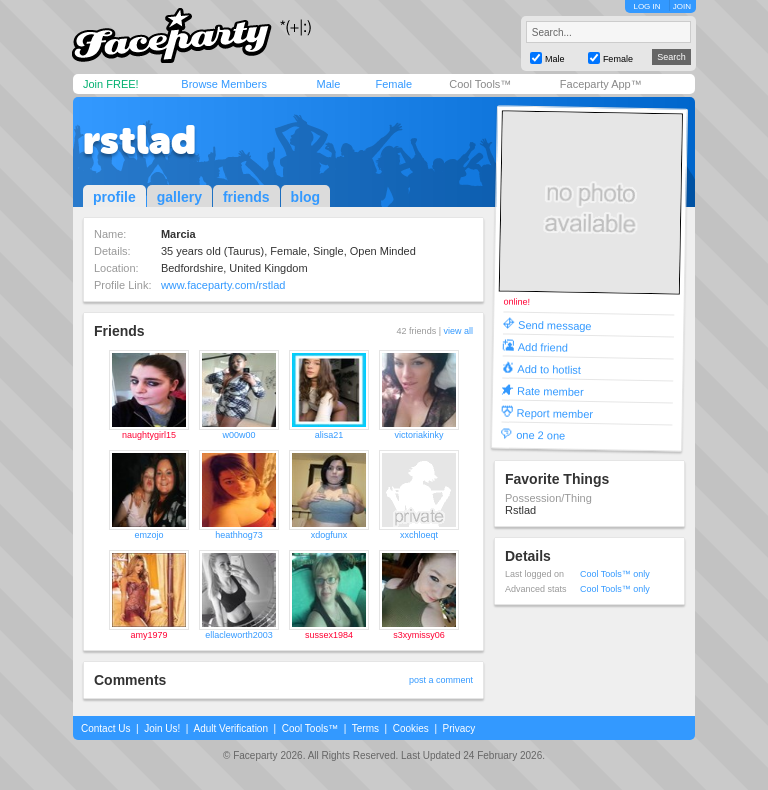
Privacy (459, 728)
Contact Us (105, 728)
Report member (555, 412)
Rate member (550, 390)
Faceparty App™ (601, 84)
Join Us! (162, 728)
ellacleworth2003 (239, 635)
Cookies (411, 728)
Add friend (543, 346)
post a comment (441, 680)
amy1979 (148, 635)
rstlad (139, 140)
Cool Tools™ (480, 84)
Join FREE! (111, 84)
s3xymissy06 (419, 635)
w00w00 (238, 435)
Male (328, 84)
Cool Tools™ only (615, 574)
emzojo (148, 535)
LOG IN (646, 6)
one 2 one (540, 434)
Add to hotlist (549, 368)
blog (306, 197)
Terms (365, 728)
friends (246, 197)
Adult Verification (230, 728)
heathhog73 (239, 535)
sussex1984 (329, 635)
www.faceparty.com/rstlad (223, 285)
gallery (179, 197)
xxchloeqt (419, 535)
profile (114, 197)
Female (393, 84)
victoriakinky (418, 435)
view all (458, 331)
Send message (555, 324)
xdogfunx (329, 535)
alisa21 (329, 435)
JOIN (682, 6)
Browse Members (224, 84)
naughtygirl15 (149, 435)
